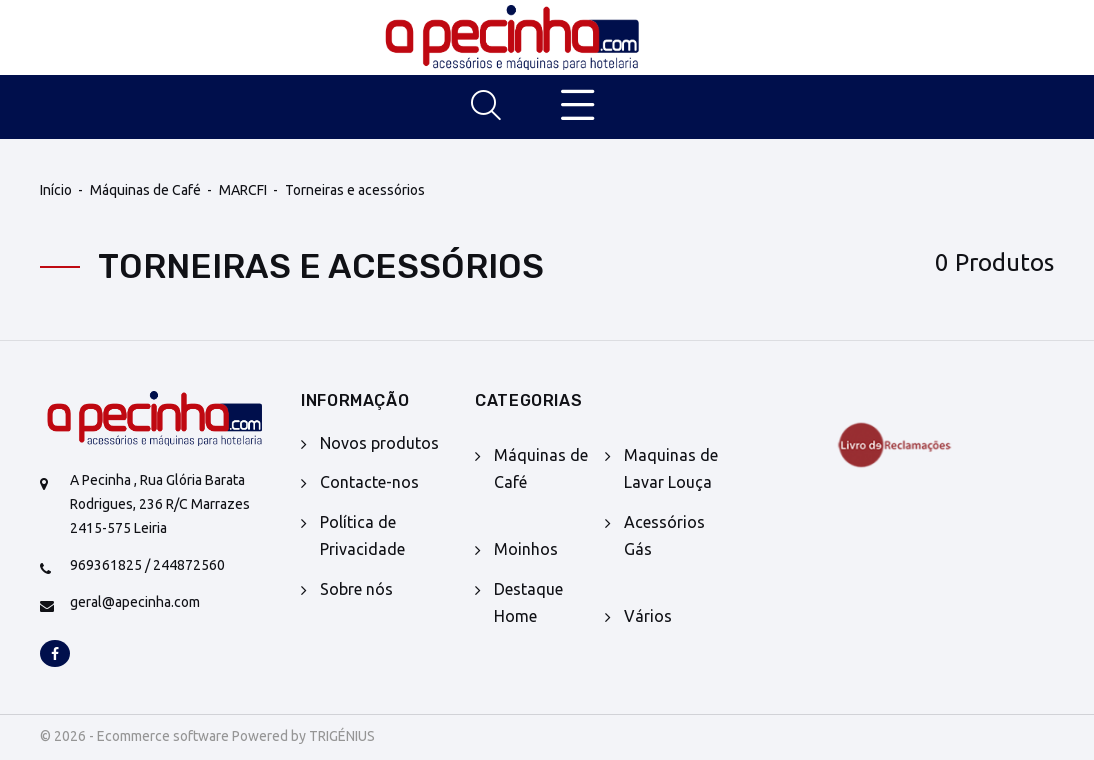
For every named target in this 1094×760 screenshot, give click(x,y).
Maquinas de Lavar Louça (671, 468)
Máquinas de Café (145, 190)
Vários (648, 616)
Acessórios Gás (664, 535)
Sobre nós (356, 589)
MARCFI (243, 190)
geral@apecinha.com (135, 602)
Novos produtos (379, 443)
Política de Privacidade (362, 535)
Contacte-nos (369, 482)
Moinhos (526, 549)
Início (56, 190)
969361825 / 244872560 (147, 565)
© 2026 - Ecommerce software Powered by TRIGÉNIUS (207, 736)
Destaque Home (528, 602)
